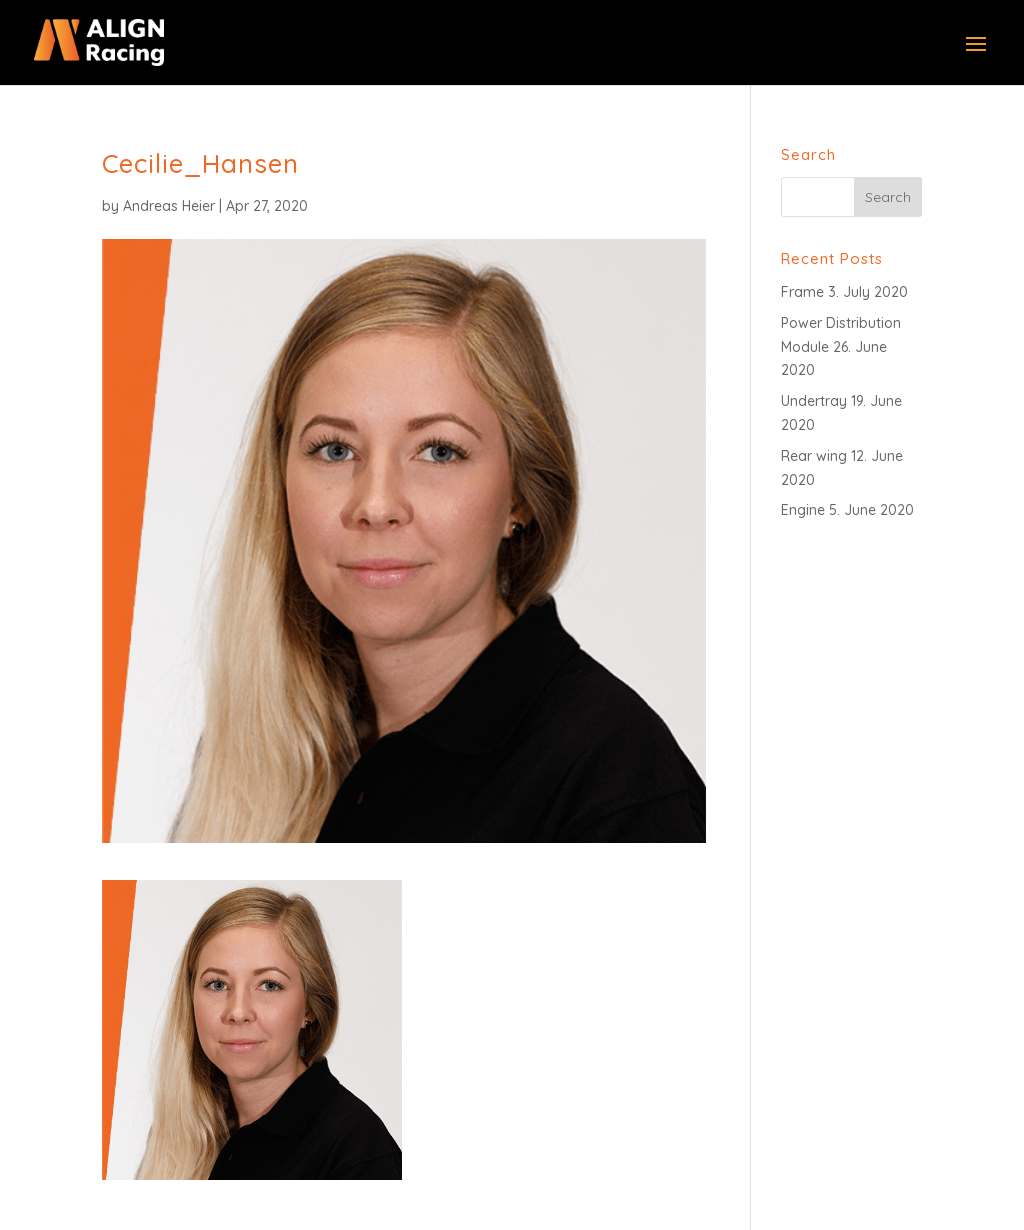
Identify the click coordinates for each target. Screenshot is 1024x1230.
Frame (802, 292)
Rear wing (814, 456)
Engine (803, 510)
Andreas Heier (169, 206)
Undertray (814, 401)
